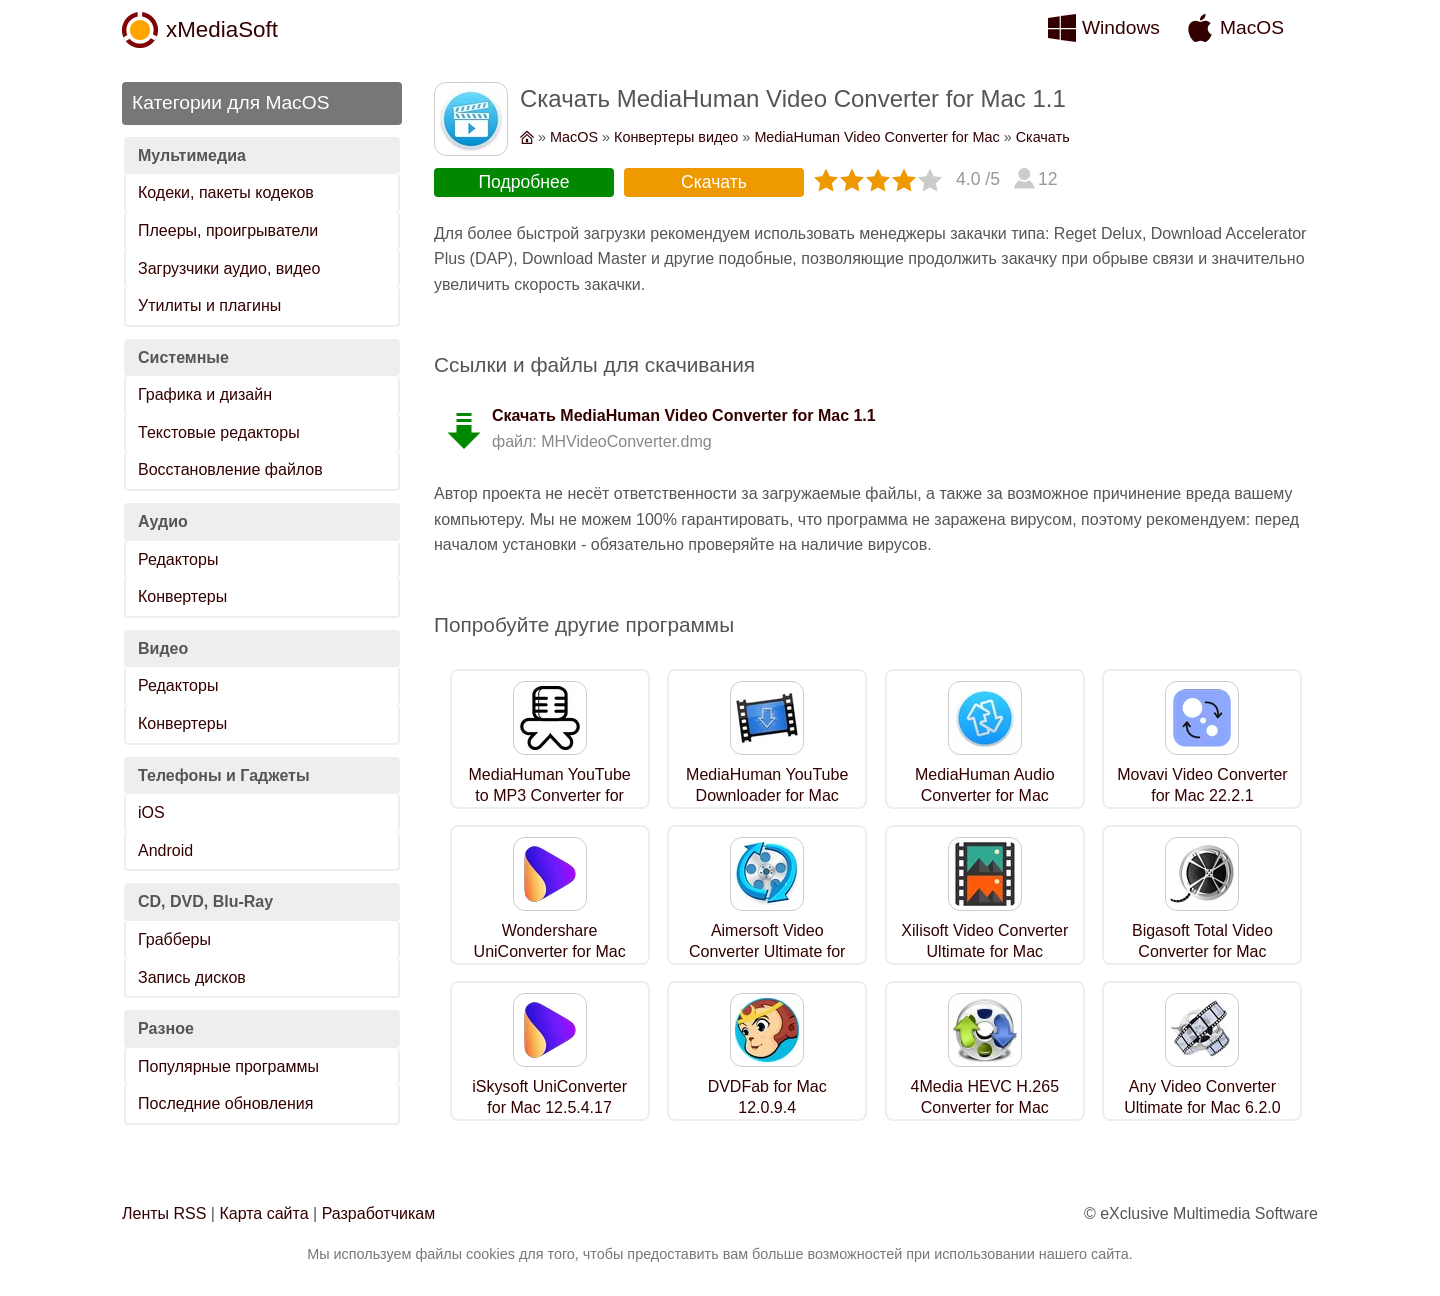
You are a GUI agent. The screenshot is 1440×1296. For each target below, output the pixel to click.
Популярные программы (228, 1066)
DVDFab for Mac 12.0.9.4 (767, 1097)
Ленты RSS (164, 1213)
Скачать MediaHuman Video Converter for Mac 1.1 (684, 415)
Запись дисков (192, 977)
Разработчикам (379, 1213)
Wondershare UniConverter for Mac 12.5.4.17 (550, 951)
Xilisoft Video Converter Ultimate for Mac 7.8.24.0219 (984, 951)
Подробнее (523, 182)
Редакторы (178, 559)
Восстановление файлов (230, 469)
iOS (151, 812)
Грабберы (174, 939)
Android (165, 850)
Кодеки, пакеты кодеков (226, 192)
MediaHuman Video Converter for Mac (876, 137)
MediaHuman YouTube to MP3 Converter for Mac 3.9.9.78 (550, 795)
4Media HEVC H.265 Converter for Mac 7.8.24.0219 (985, 1107)
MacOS (1252, 27)
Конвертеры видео (676, 137)
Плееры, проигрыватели (228, 230)
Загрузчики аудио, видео (229, 268)
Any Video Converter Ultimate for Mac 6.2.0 (1202, 1097)
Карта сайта (263, 1213)
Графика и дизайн (205, 394)
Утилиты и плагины (209, 305)
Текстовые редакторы (219, 432)
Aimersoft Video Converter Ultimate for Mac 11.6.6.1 (767, 951)
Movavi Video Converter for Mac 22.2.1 (1202, 785)
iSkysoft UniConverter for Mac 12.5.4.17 (549, 1097)
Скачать (1043, 137)
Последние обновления (225, 1103)
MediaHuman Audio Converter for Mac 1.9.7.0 (985, 795)
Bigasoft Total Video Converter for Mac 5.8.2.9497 (1202, 951)
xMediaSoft (222, 29)
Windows (1121, 27)
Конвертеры (182, 596)
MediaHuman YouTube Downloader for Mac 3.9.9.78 (767, 795)
